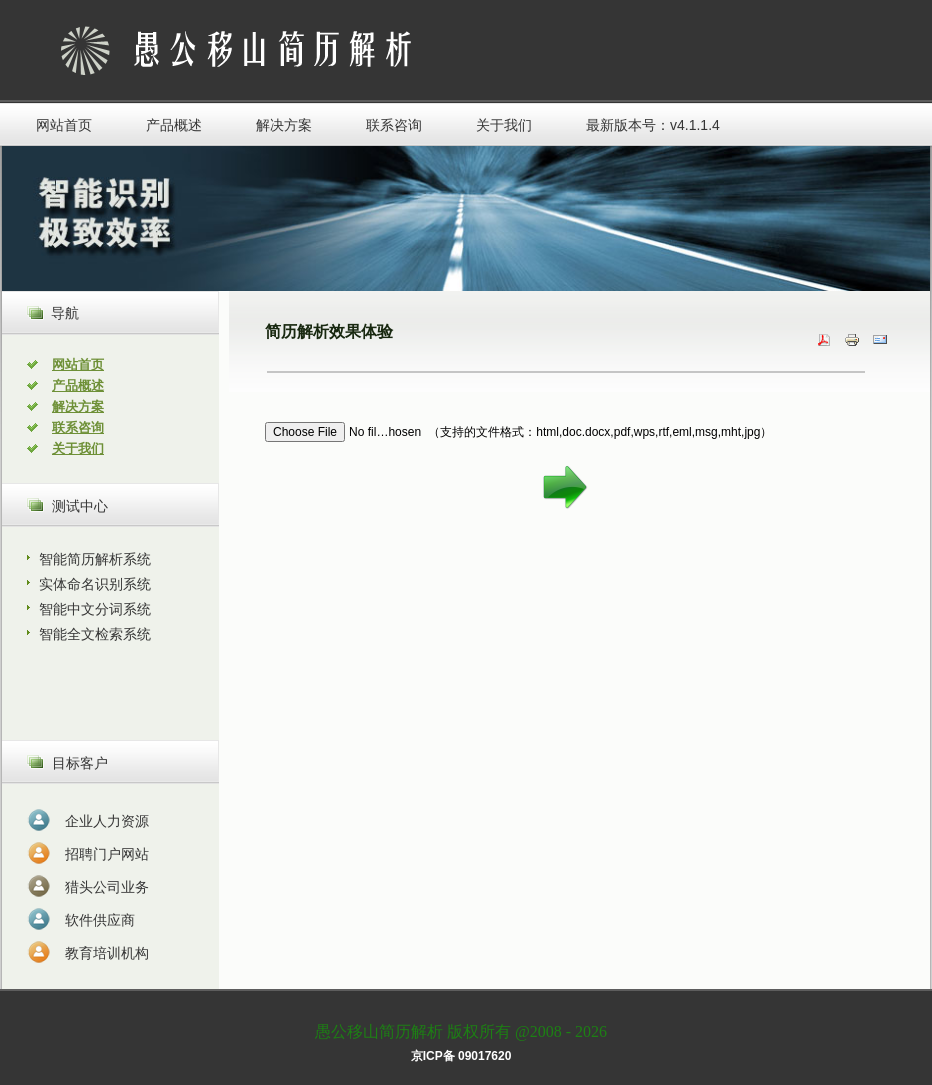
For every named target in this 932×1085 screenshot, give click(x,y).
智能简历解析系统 (95, 559)
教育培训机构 (107, 953)
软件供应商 (100, 920)
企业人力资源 (107, 821)
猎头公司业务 (107, 887)
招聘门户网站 (107, 854)
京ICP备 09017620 (461, 1056)
